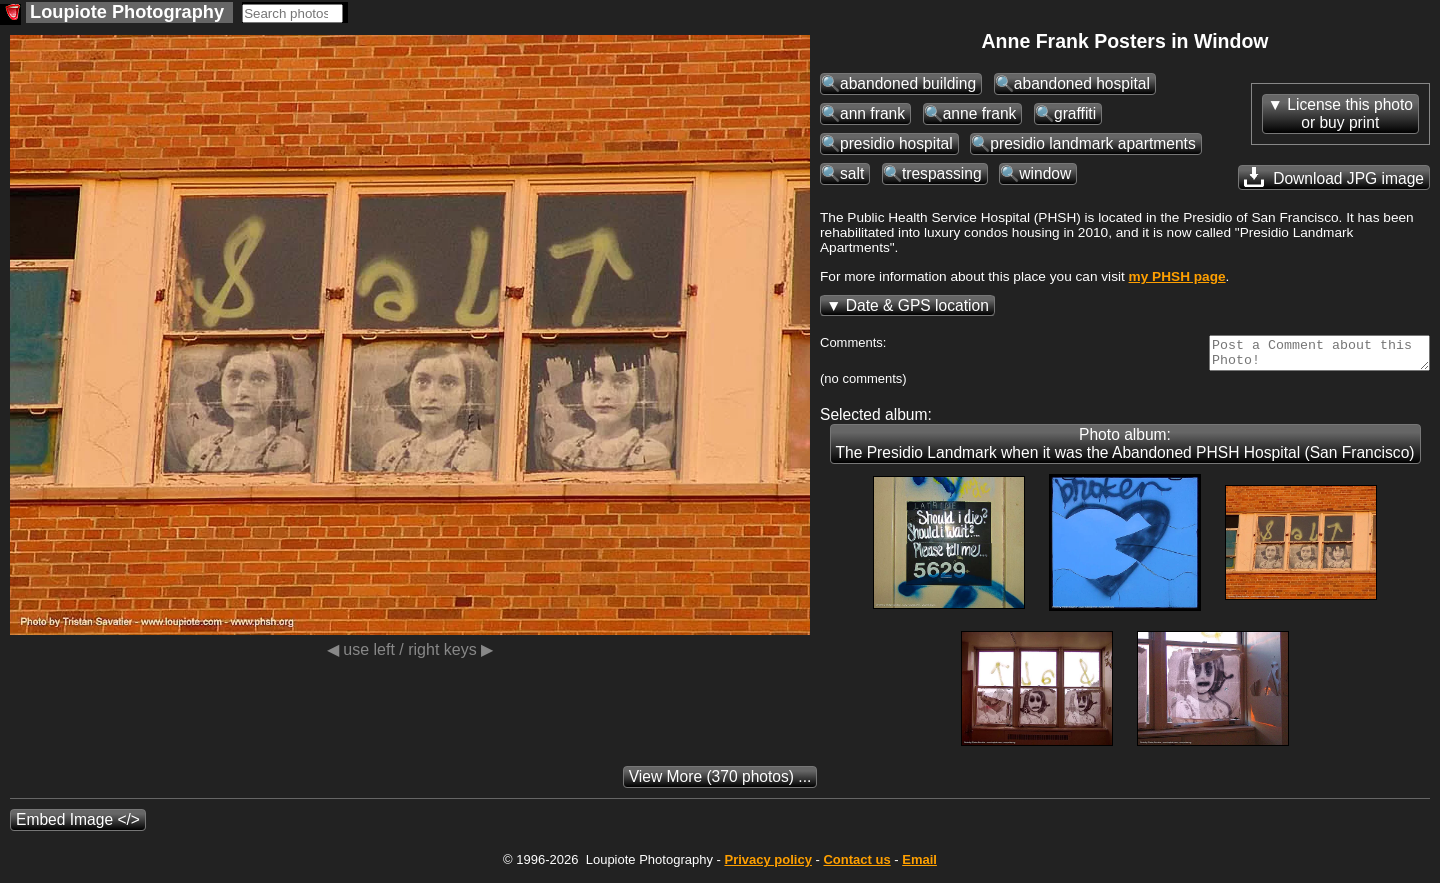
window (1045, 173)
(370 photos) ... (720, 782)
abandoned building (908, 83)
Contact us (856, 865)
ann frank (872, 113)
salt (852, 173)
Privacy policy (767, 865)
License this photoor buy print (1350, 113)
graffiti (1075, 113)
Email (919, 865)
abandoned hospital (1082, 83)
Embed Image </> (78, 825)
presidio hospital (896, 143)
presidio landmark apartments (1092, 143)
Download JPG (1334, 177)
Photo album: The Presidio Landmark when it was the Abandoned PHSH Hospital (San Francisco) (1125, 449)
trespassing (942, 173)
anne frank (980, 113)
